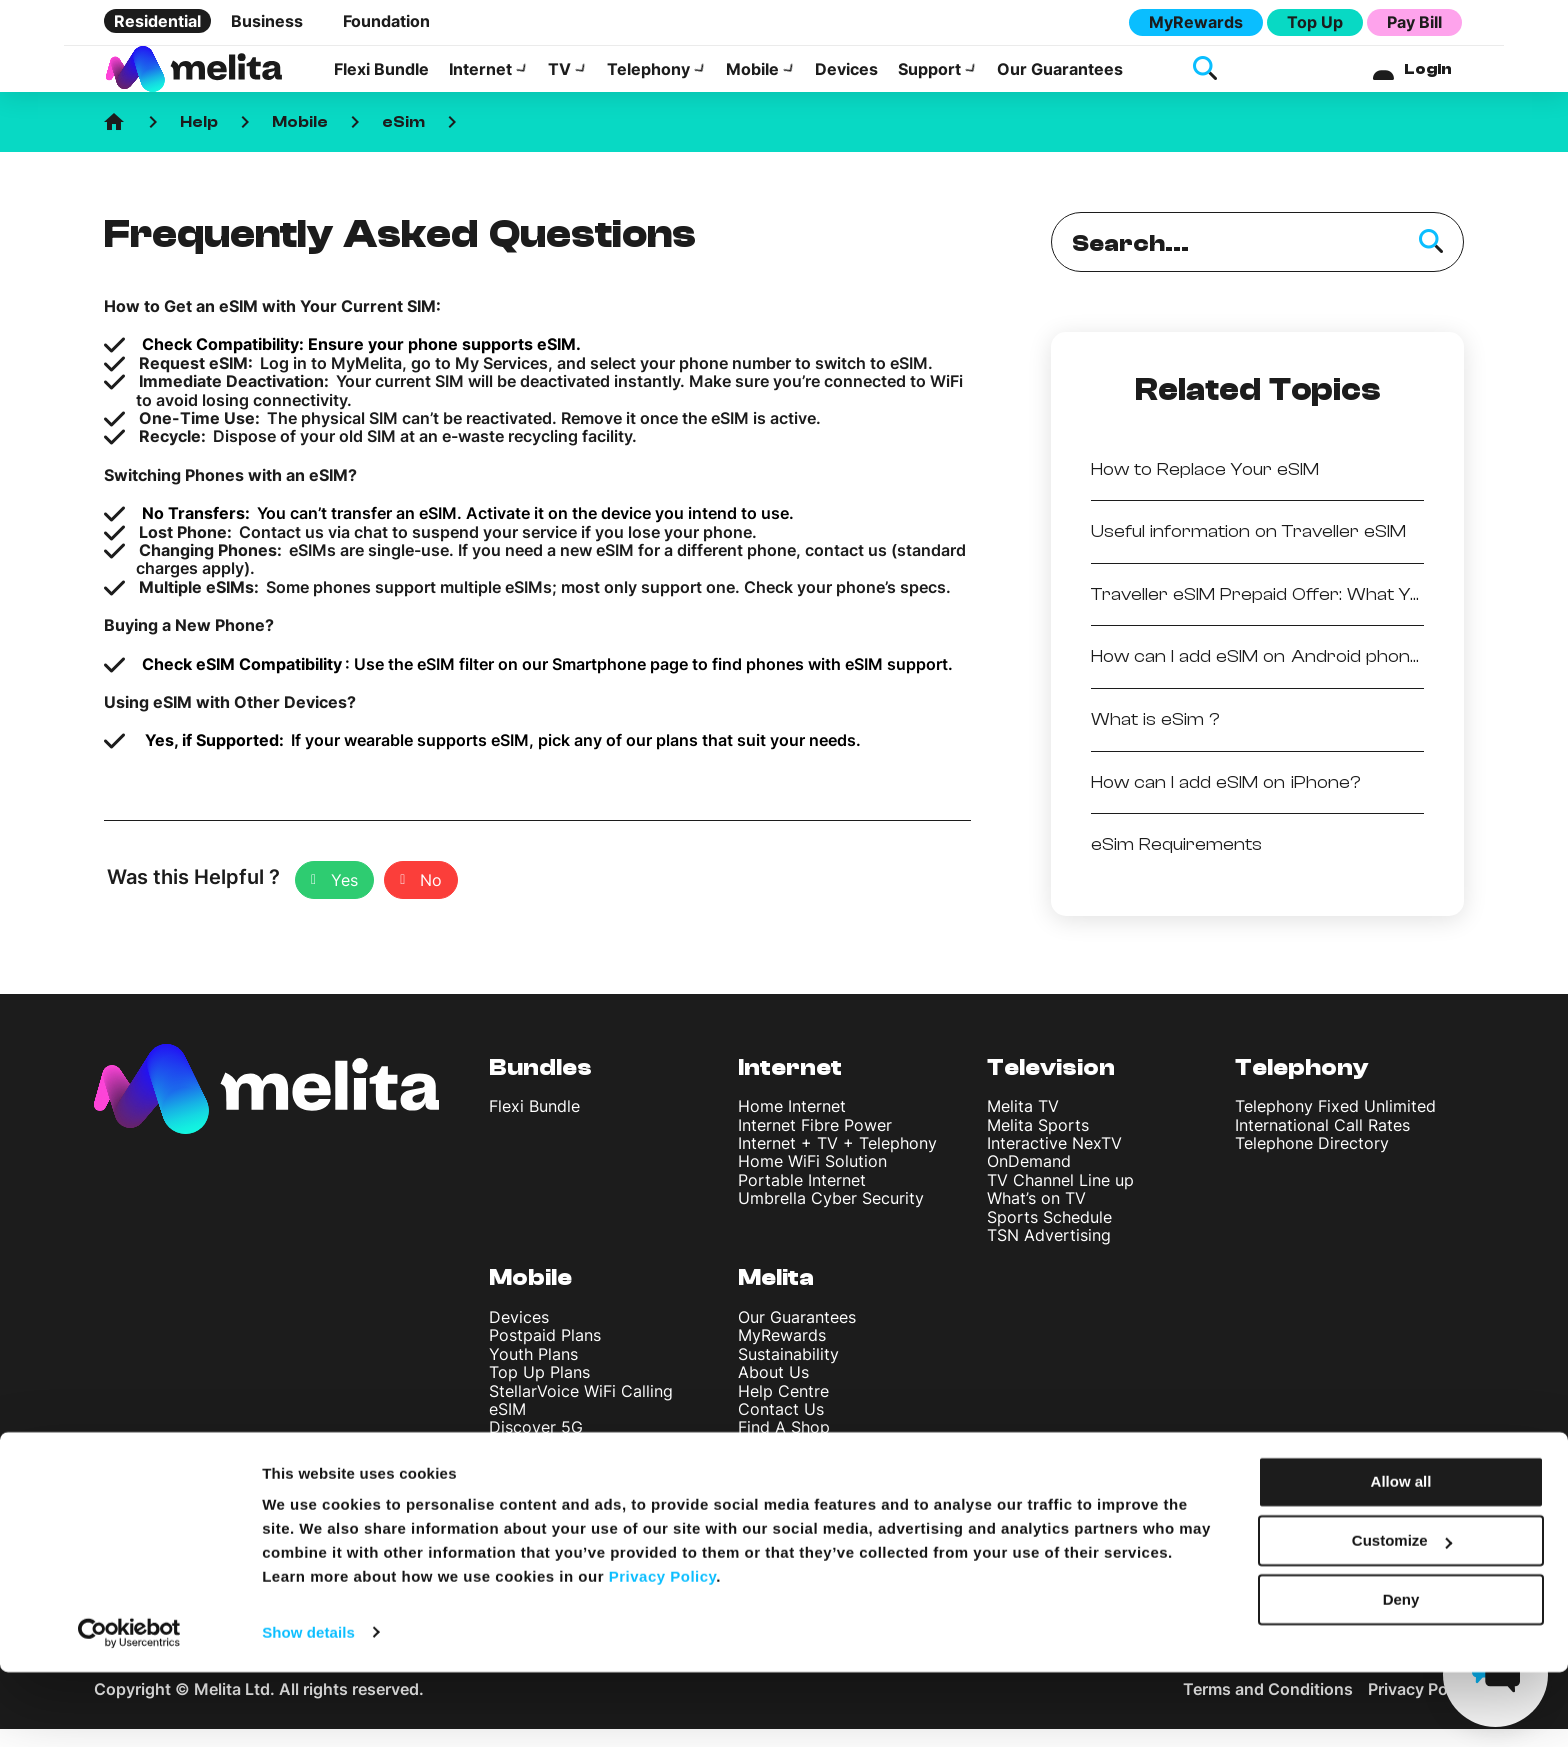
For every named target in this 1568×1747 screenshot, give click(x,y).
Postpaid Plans (545, 1353)
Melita (776, 1295)
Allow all (1401, 1557)
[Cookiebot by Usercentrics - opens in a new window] (129, 1708)
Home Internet (792, 1124)
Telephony (648, 78)
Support (929, 78)
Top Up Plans (539, 1390)
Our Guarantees (1060, 78)
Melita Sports (1038, 1143)
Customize (1402, 1616)
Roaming (522, 1482)
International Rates (559, 1464)
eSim (403, 140)
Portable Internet (802, 1198)
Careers (767, 1464)
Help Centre (783, 1409)
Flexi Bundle (381, 78)
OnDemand (1029, 1179)
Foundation (386, 21)
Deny (1401, 1674)
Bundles (540, 1085)
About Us (773, 1390)
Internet (480, 78)
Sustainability (788, 1372)
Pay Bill (1414, 22)
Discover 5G (536, 1445)
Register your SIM (556, 1500)
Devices (846, 78)
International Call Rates (1322, 1143)
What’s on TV (1036, 1216)
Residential (157, 21)
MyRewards (1196, 22)
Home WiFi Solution (812, 1179)
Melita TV (1023, 1124)
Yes (344, 898)
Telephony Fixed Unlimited (1335, 1124)
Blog (755, 1482)
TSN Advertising (1049, 1253)
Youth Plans (533, 1372)
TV (559, 78)
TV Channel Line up (1060, 1198)
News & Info (783, 1500)
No (431, 898)
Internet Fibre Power (815, 1143)
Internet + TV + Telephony (837, 1161)
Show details (308, 1707)
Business (267, 21)
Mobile (752, 78)
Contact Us (781, 1427)
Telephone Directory (1312, 1161)
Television (1051, 1085)
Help (199, 140)
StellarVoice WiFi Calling (581, 1409)
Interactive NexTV (1054, 1161)
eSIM (507, 1427)
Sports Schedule (1049, 1235)
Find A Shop (784, 1445)
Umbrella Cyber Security (831, 1216)
